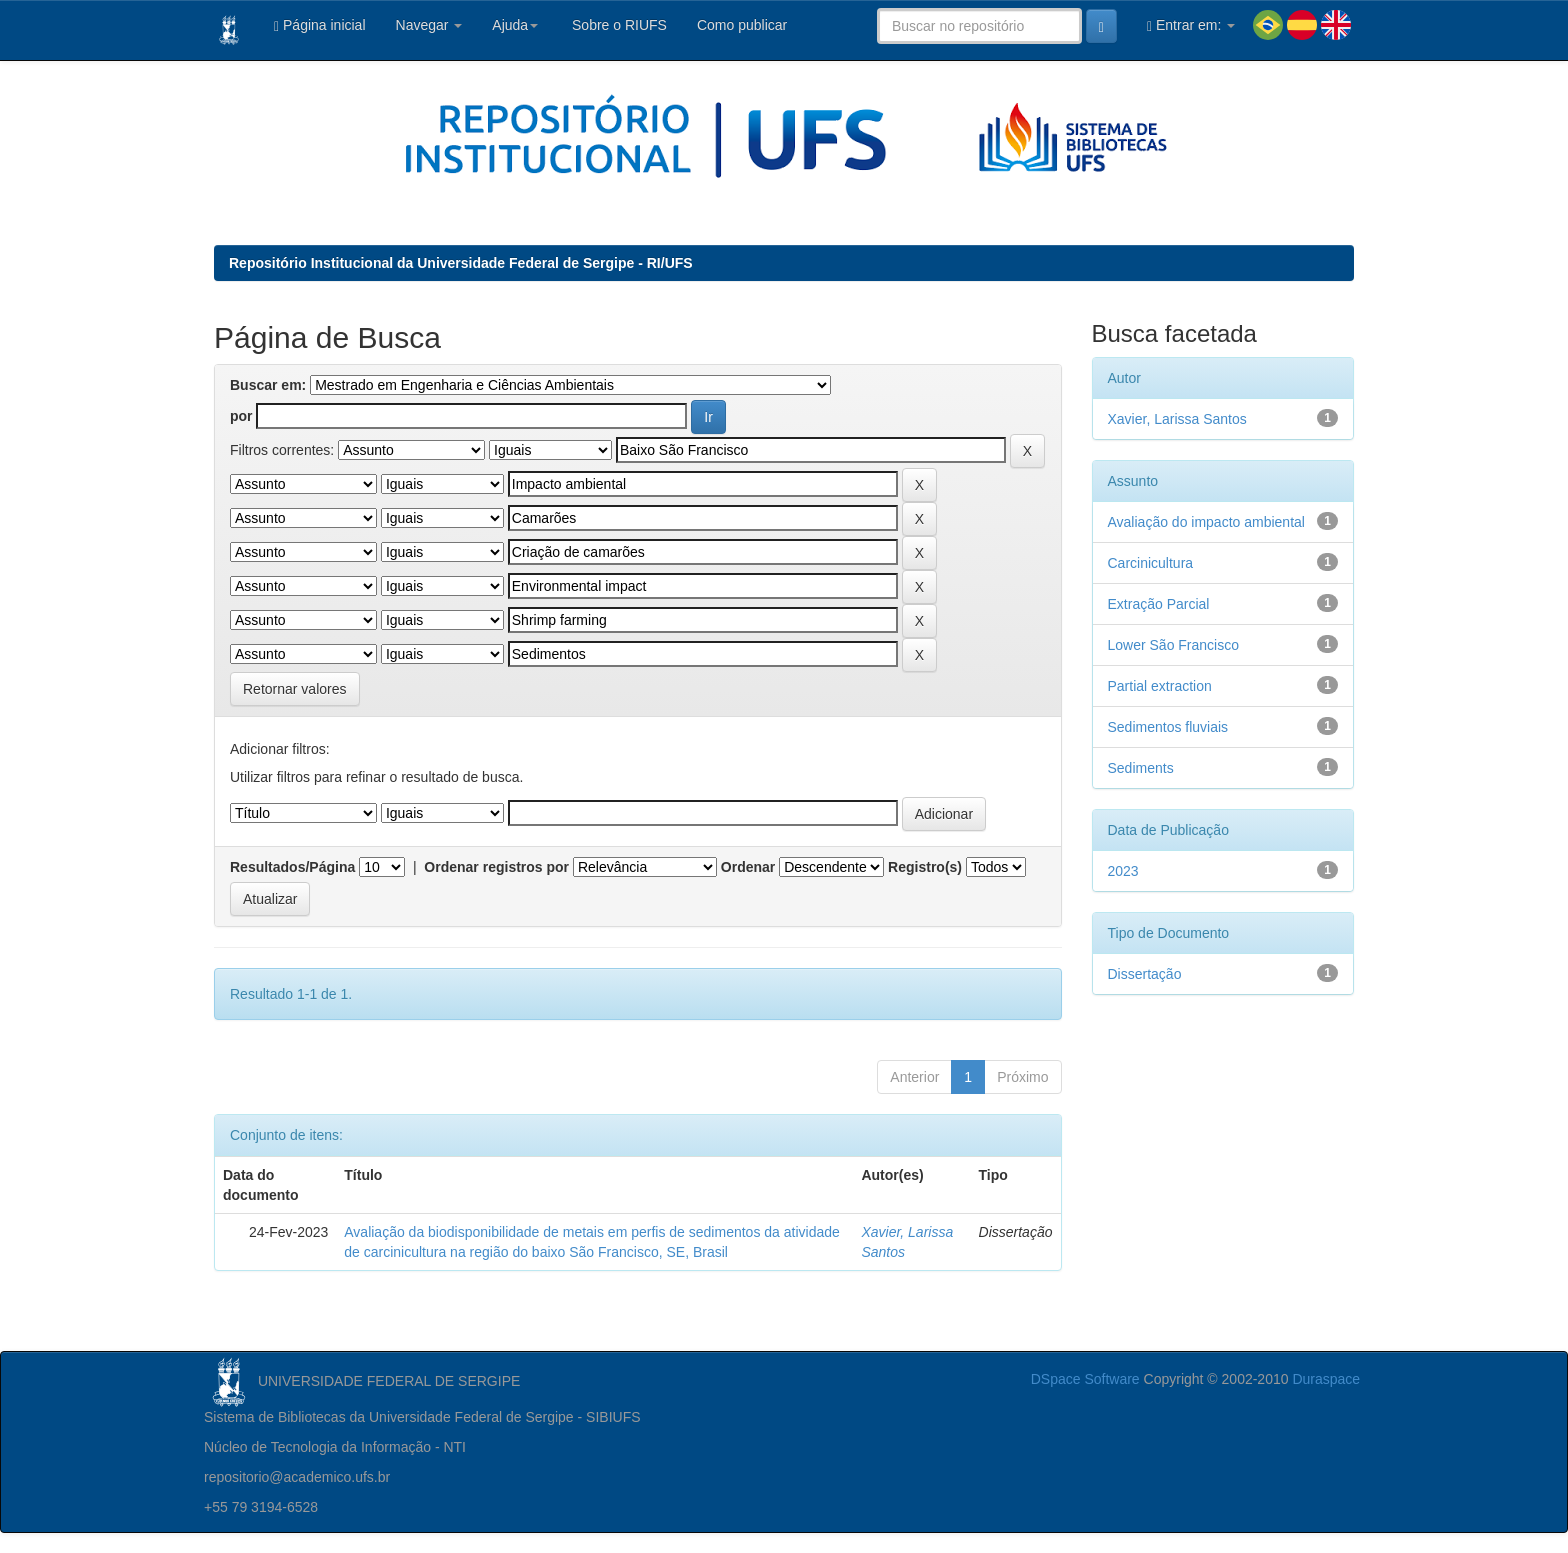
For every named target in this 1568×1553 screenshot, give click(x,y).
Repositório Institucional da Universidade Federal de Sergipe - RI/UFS (461, 263)
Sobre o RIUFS (617, 25)
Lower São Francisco (1174, 645)
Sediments (1141, 768)
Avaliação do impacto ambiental (1206, 522)
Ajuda (515, 25)
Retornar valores (295, 689)
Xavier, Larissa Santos (1177, 419)
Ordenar (748, 867)
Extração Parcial (1159, 604)
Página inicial (320, 25)
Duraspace (1326, 1379)
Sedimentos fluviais (1168, 727)
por (241, 416)
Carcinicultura (1151, 563)
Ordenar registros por (496, 867)
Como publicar (742, 25)
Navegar (429, 25)
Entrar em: (1191, 25)
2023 (1123, 871)
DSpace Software (1085, 1379)
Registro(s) (925, 867)
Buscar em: (268, 385)
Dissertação (1145, 974)
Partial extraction (1160, 686)
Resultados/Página (292, 867)
